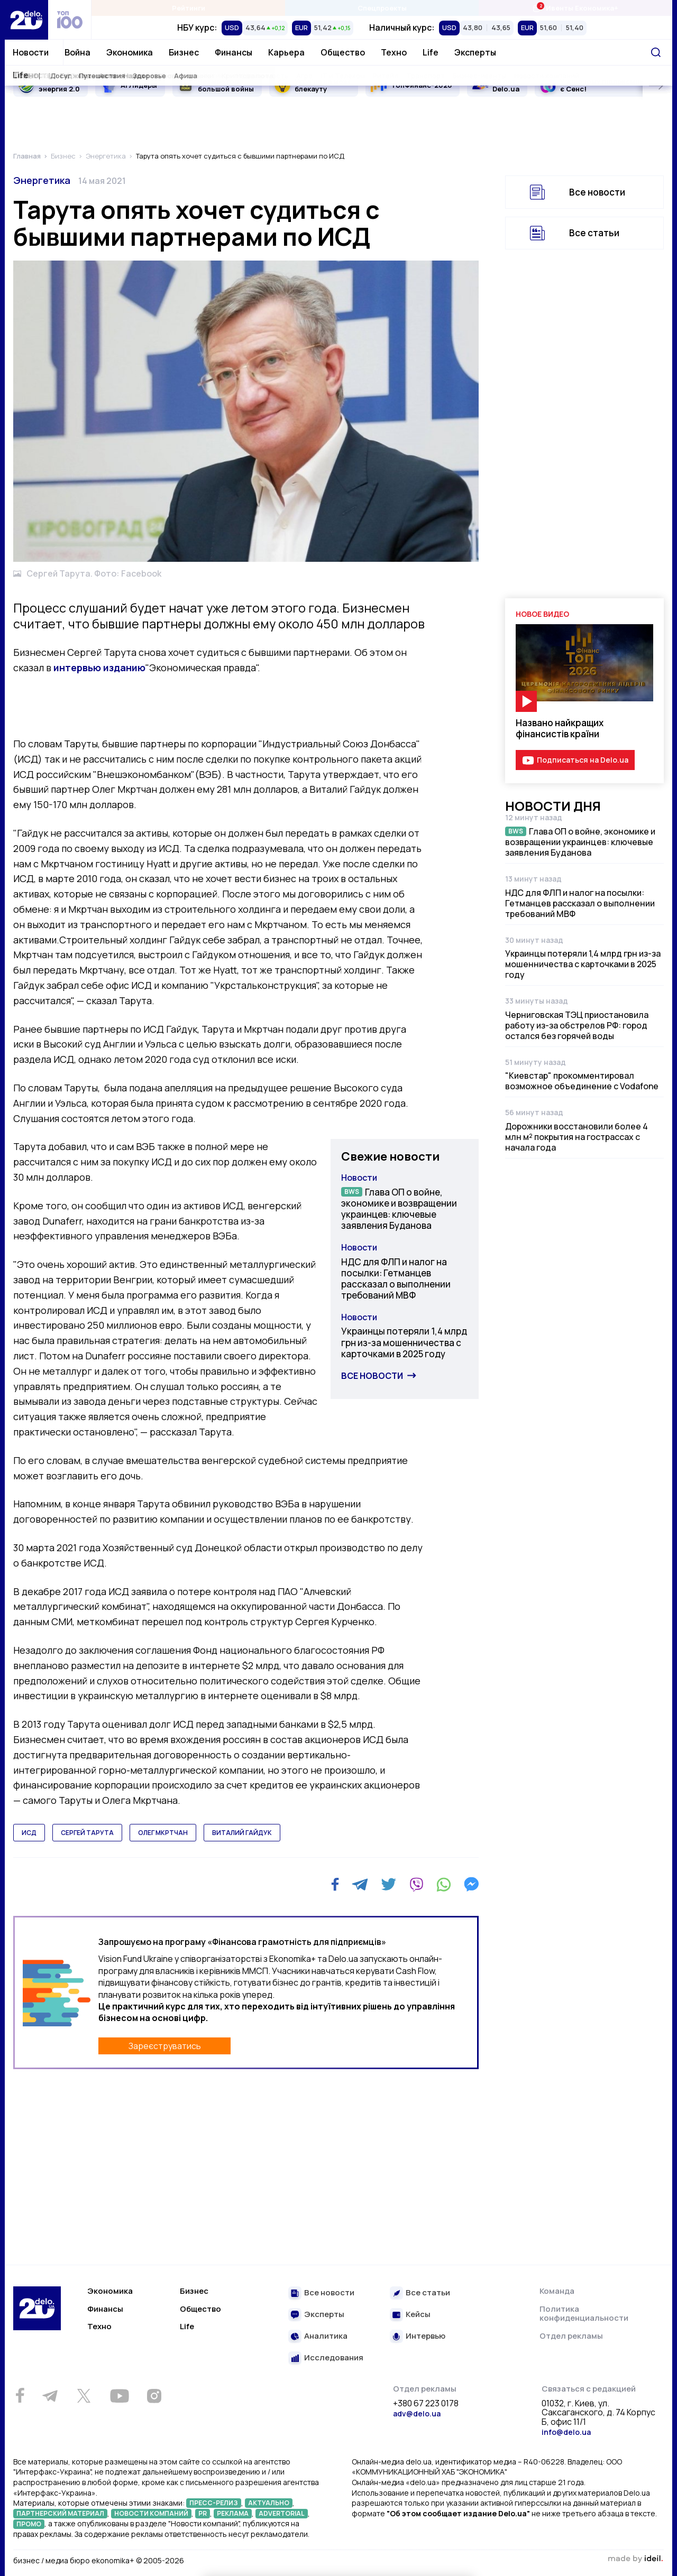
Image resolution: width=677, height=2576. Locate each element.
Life (430, 52)
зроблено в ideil (635, 2559)
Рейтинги (188, 8)
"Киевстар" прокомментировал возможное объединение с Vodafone (581, 1081)
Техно (394, 52)
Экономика (129, 52)
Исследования (333, 2357)
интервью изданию (99, 667)
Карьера (286, 52)
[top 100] (70, 20)
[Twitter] (388, 1884)
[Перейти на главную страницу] (26, 20)
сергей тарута (87, 1832)
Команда (556, 2290)
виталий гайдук (242, 1832)
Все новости (372, 1376)
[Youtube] (119, 2395)
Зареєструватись (165, 2046)
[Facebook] (335, 1884)
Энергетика (41, 180)
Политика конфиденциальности (583, 2313)
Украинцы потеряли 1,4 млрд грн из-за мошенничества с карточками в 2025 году (404, 1342)
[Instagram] (153, 2395)
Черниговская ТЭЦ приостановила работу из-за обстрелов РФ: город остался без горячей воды (576, 1025)
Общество (343, 52)
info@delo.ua (566, 2432)
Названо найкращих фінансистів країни (559, 728)
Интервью (425, 2336)
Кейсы (418, 2314)
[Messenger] (471, 1884)
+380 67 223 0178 (426, 2403)
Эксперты (475, 52)
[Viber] (416, 1884)
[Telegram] (360, 1884)
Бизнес (184, 52)
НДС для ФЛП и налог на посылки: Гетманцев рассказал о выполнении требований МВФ (396, 1279)
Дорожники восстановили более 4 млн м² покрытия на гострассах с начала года (576, 1136)
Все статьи (594, 233)
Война (77, 52)
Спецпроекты (382, 8)
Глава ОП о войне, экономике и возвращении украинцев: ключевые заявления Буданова (399, 1209)
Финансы (233, 52)
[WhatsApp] (443, 1884)
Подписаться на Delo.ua (582, 760)
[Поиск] (655, 52)
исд (29, 1832)
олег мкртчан (163, 1832)
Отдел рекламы (571, 2335)
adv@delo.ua (417, 2413)
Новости (31, 52)
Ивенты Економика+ (575, 7)
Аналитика (325, 2336)
